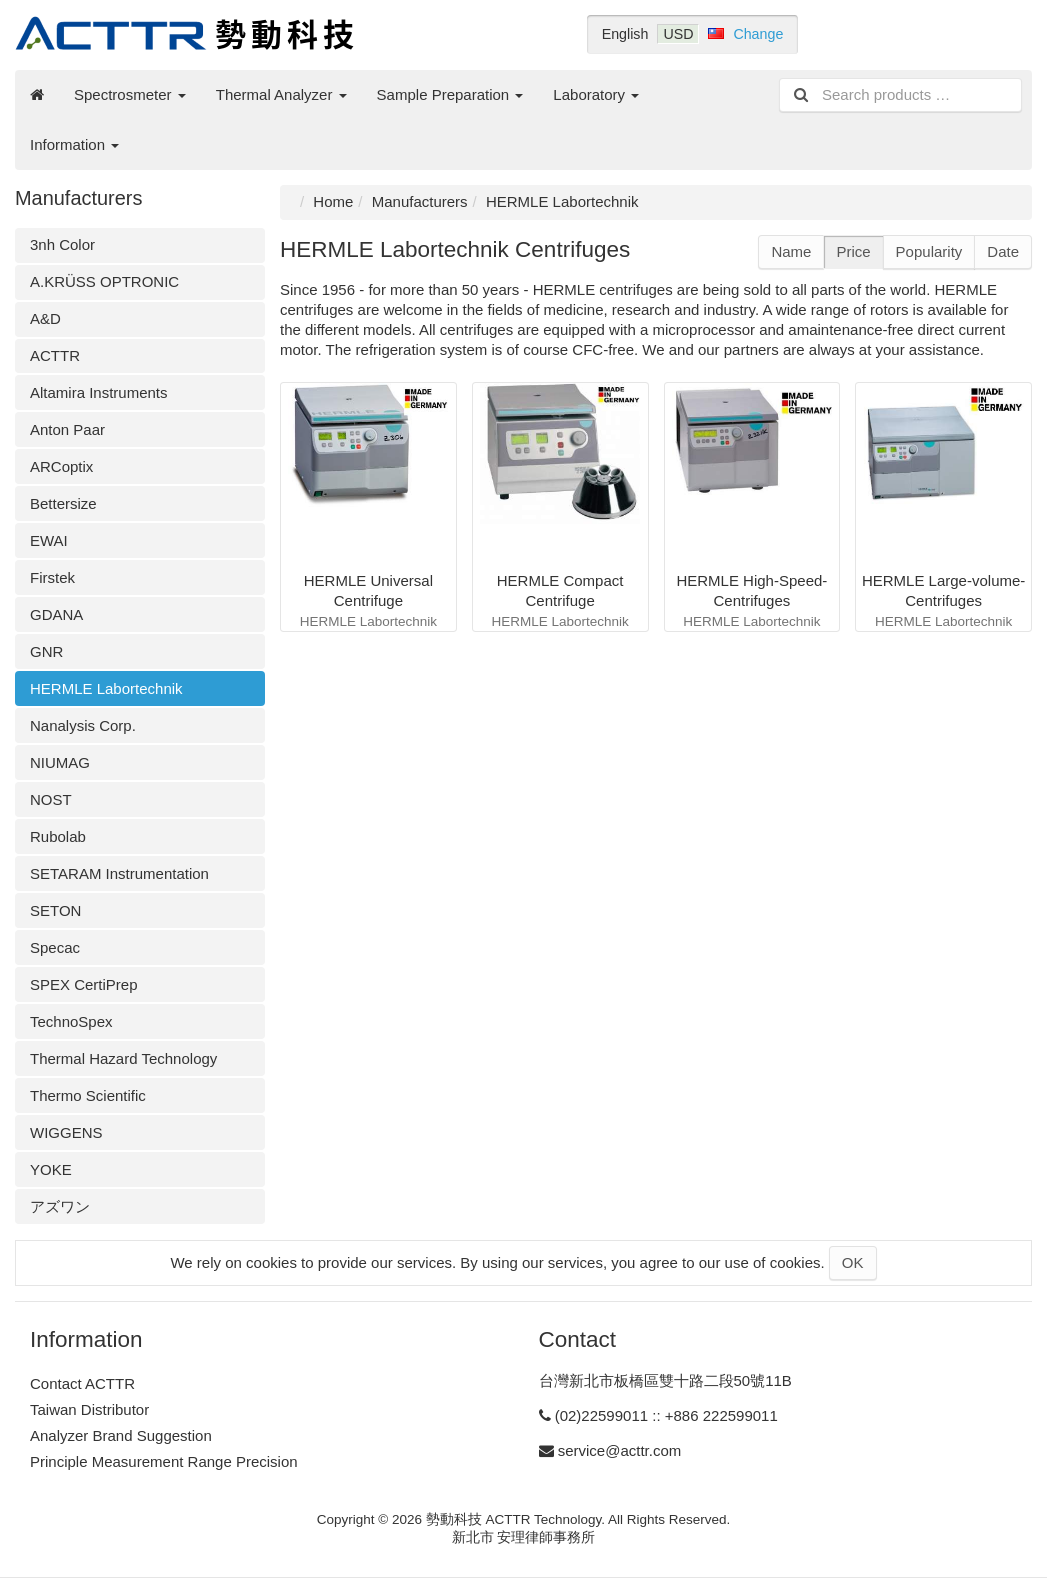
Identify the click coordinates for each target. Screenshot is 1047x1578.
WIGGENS (66, 1132)
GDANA (56, 614)
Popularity (929, 251)
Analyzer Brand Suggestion (121, 1435)
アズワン (60, 1206)
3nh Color (62, 244)
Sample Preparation (450, 94)
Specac (55, 947)
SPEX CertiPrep (84, 984)
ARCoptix (61, 466)
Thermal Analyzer (281, 94)
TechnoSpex (71, 1021)
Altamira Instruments (99, 392)
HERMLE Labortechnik (106, 688)
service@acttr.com (620, 1450)
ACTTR (55, 355)
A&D (45, 318)
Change (758, 34)
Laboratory (596, 94)
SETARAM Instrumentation (119, 873)
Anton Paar (67, 429)
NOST (51, 799)
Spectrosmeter (130, 94)
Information (74, 144)
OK (853, 1262)
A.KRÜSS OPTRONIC (104, 281)
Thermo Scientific (88, 1095)
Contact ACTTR (82, 1383)
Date (1003, 251)
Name (791, 251)
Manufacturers (420, 201)
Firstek (52, 577)
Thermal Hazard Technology (123, 1058)
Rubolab (58, 836)
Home (333, 201)
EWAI (49, 540)
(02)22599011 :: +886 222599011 (666, 1415)
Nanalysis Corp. (83, 725)
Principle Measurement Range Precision (164, 1461)
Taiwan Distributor (89, 1409)
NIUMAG (60, 762)
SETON (55, 910)
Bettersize (63, 503)
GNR (46, 651)
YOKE (51, 1169)
